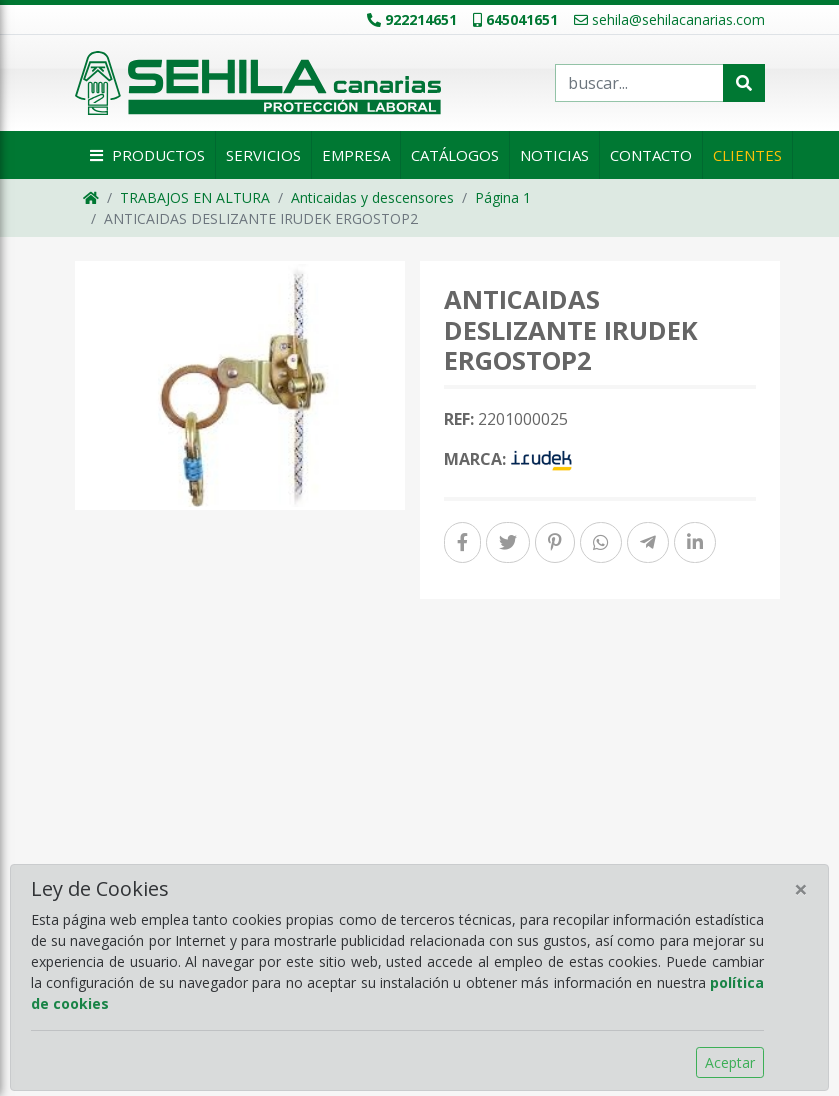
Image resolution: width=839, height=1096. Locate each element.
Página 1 (503, 197)
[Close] (801, 889)
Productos (145, 155)
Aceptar (730, 1062)
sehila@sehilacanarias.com (669, 19)
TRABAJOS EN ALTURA (195, 197)
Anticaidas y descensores (372, 197)
